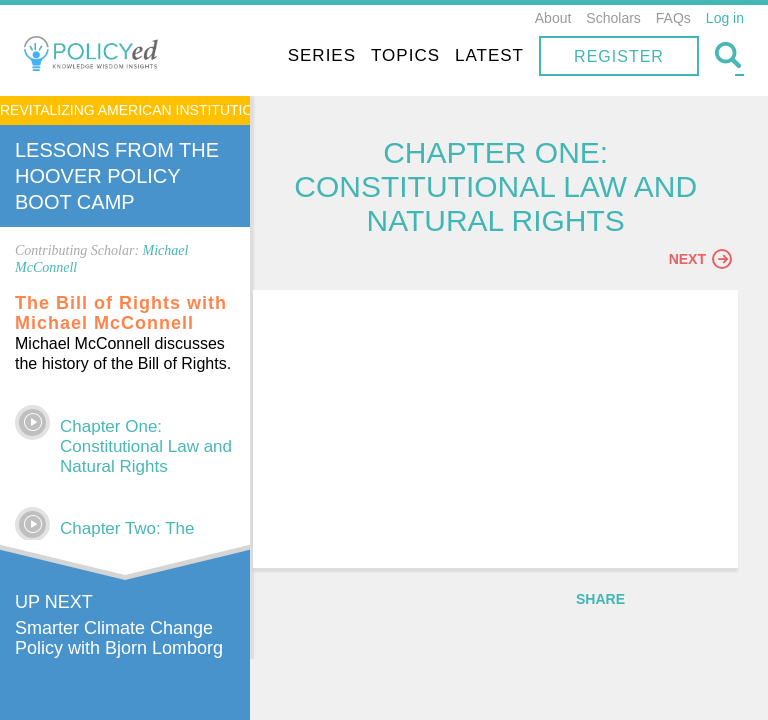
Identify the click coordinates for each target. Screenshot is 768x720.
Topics (405, 55)
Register (619, 56)
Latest (489, 55)
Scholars (613, 18)
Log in (725, 18)
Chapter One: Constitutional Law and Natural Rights (146, 446)
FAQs (673, 18)
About (553, 18)
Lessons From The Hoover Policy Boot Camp (117, 176)
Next (700, 261)
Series (322, 55)
